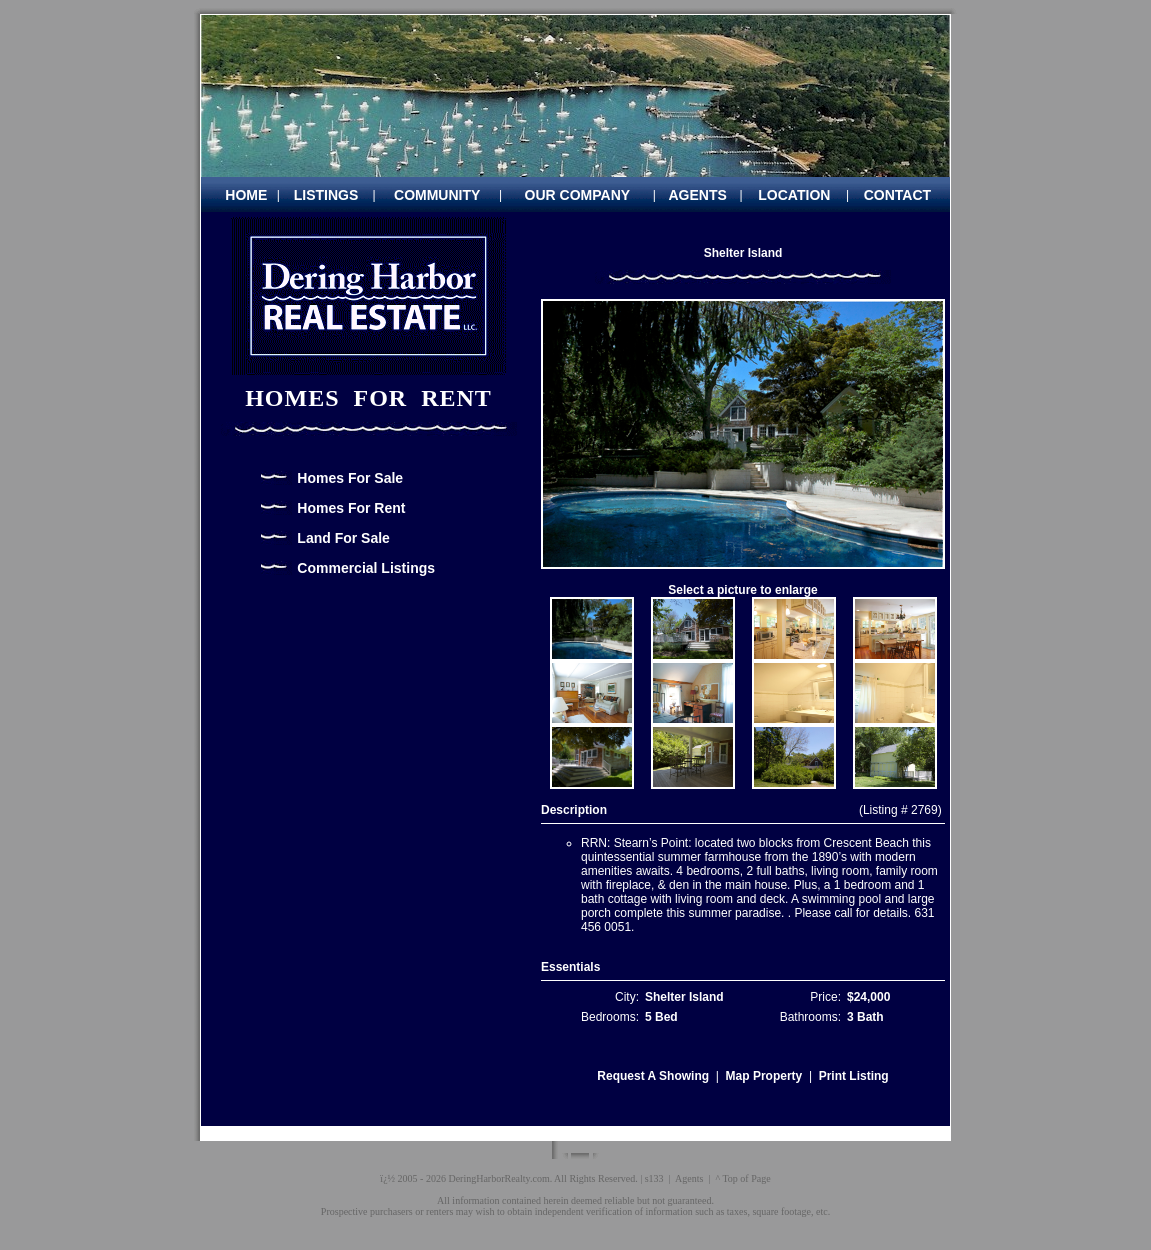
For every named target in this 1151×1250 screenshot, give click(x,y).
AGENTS (698, 195)
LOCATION (794, 195)
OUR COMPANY (578, 195)
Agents (689, 1178)
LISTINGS (326, 195)
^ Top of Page (742, 1178)
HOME (246, 195)
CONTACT (897, 195)
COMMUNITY (437, 195)
